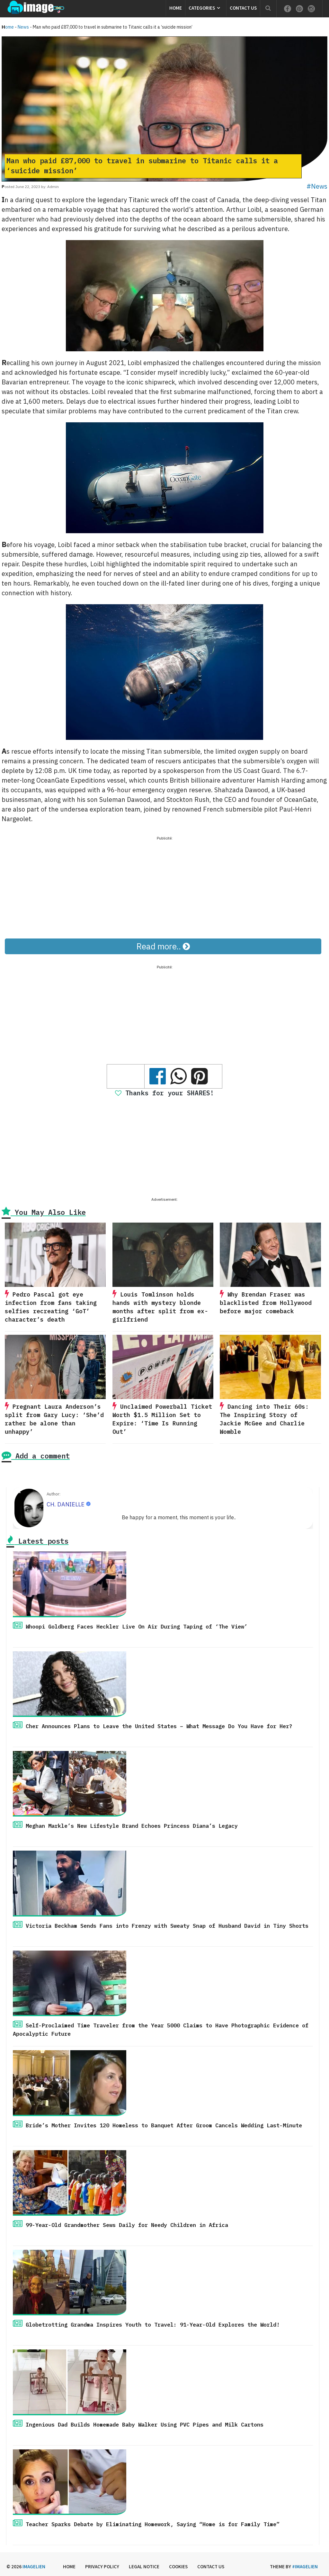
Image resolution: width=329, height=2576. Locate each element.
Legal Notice (144, 2566)
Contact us (243, 8)
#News (317, 186)
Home (175, 8)
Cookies (178, 2566)
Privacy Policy (102, 2566)
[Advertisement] (164, 887)
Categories (202, 8)
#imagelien (305, 2566)
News (23, 27)
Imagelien (33, 2566)
